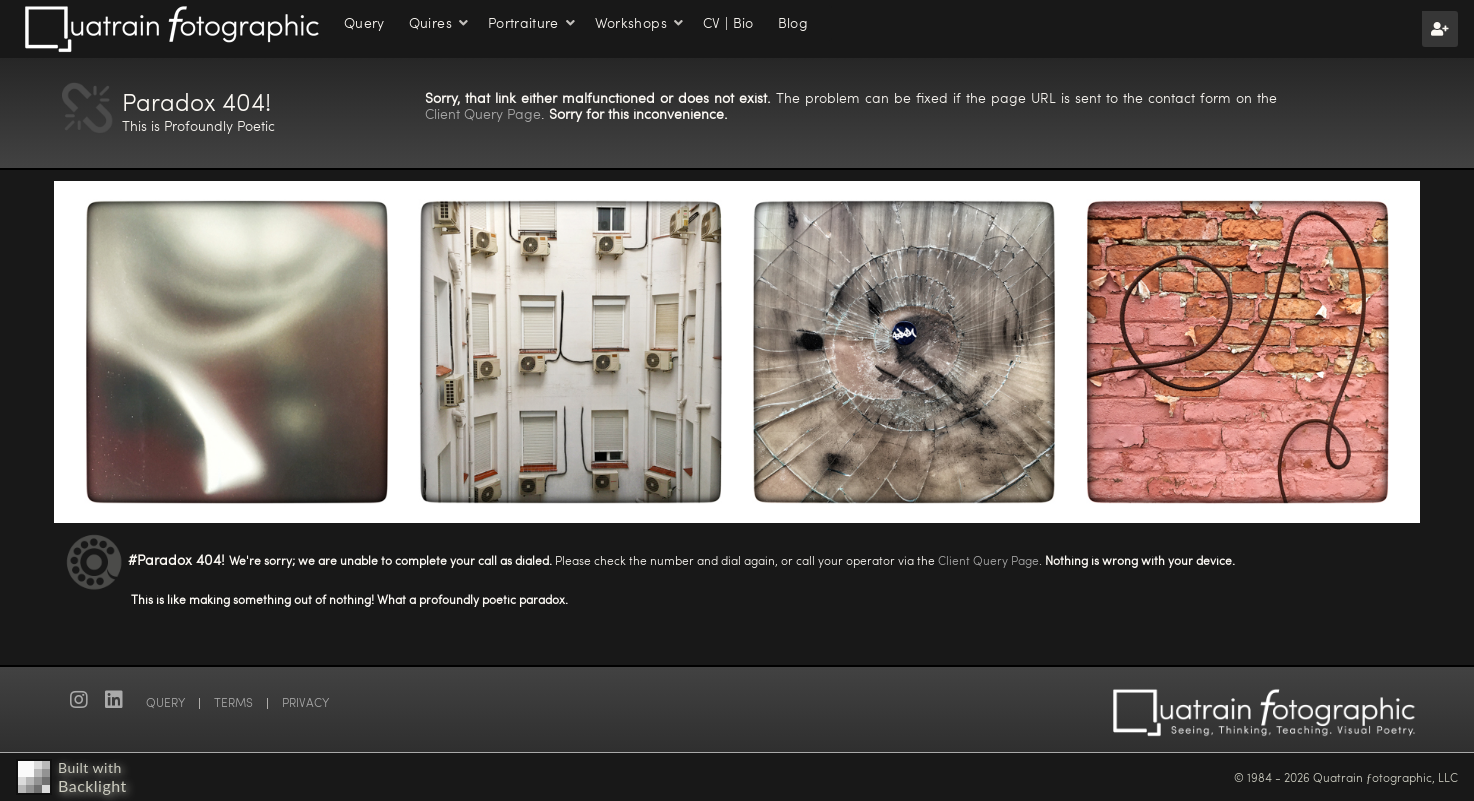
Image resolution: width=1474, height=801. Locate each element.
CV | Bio (728, 22)
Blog (793, 22)
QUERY (165, 702)
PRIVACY (305, 702)
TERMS (233, 702)
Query (364, 22)
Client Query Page (483, 113)
